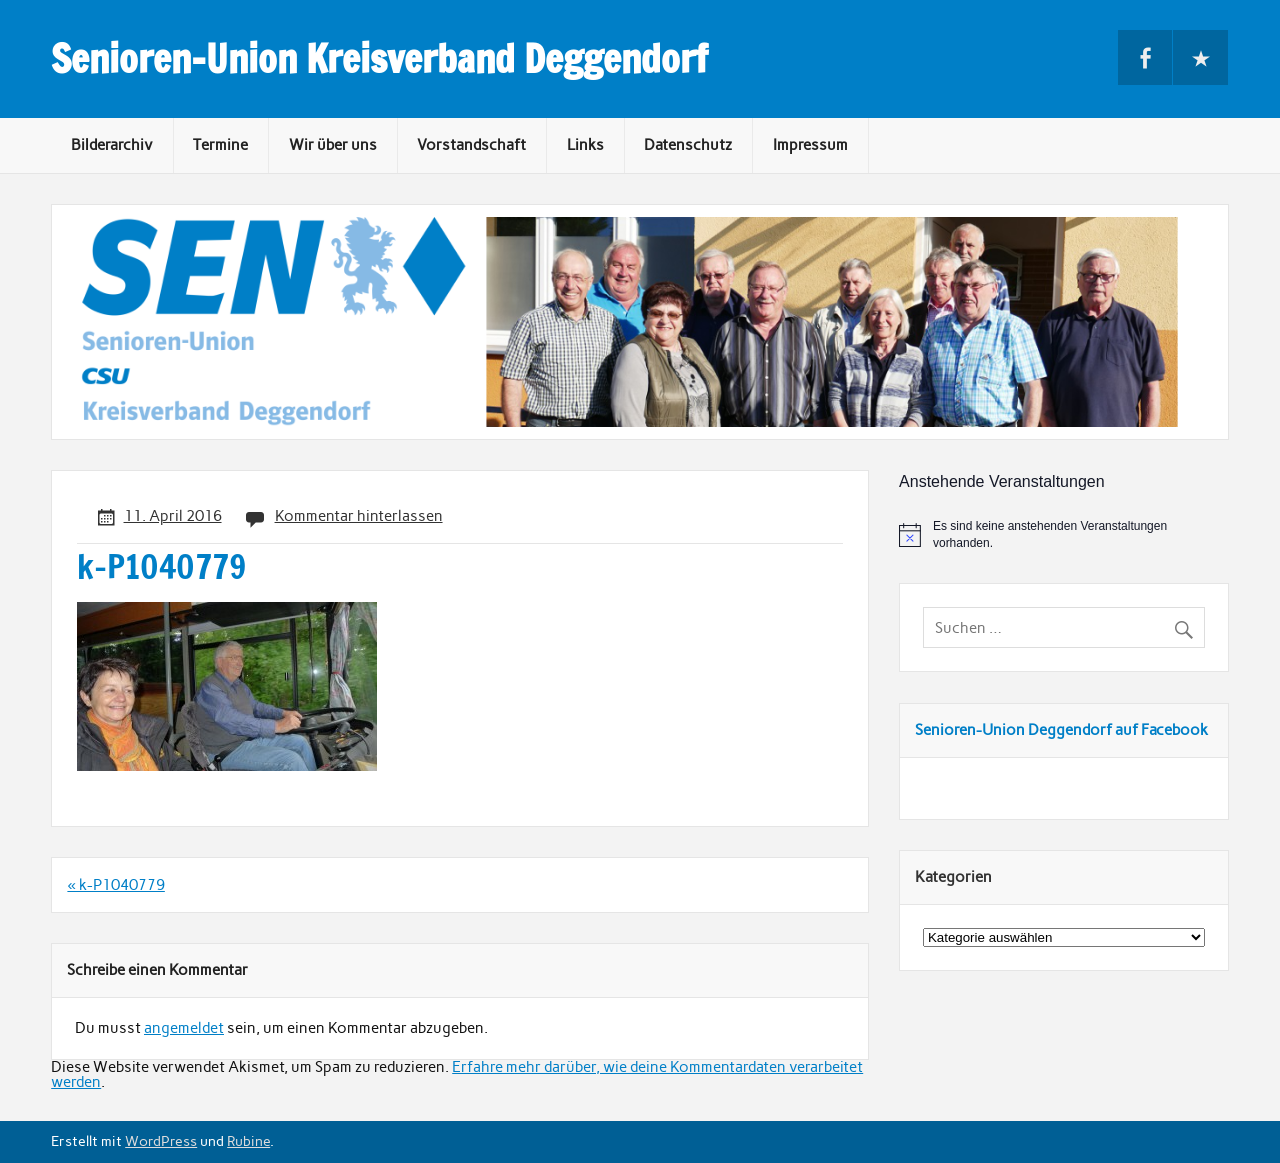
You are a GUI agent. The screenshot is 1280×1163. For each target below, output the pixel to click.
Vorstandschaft (471, 145)
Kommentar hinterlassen (359, 516)
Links (585, 145)
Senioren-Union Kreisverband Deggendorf (379, 59)
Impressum (810, 145)
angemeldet (184, 1028)
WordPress (161, 1141)
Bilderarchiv (112, 145)
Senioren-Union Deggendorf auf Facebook (1061, 730)
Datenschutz (688, 145)
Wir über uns (333, 145)
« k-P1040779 (115, 885)
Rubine (248, 1141)
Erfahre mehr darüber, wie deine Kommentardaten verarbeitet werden (457, 1074)
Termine (220, 145)
